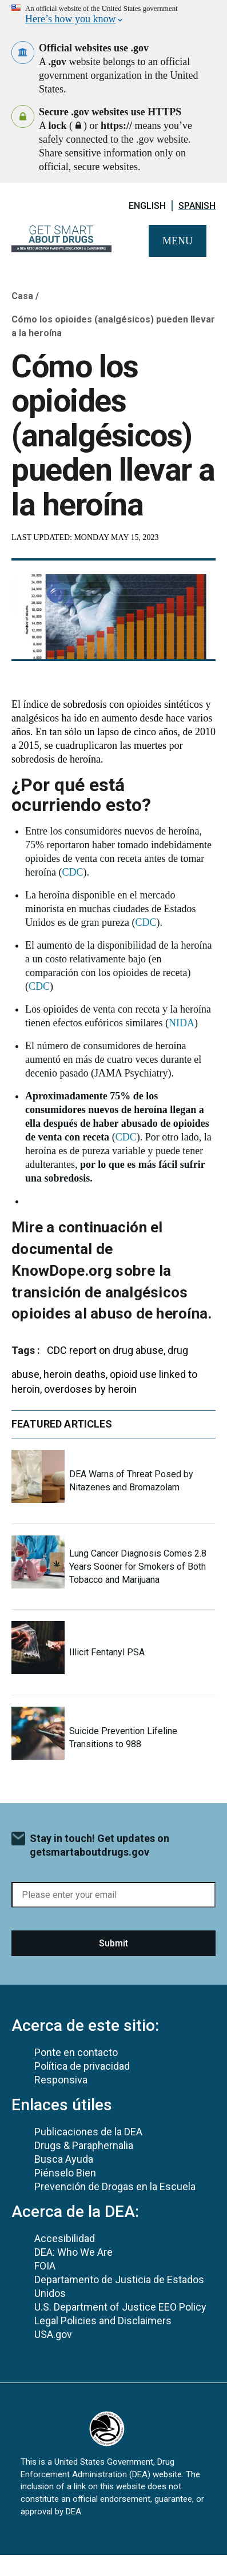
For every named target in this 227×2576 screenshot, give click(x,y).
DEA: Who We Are (73, 2252)
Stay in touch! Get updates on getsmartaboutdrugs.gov (99, 1845)
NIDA (181, 1023)
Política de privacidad (82, 2066)
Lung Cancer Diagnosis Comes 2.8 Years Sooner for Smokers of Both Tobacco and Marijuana (137, 1566)
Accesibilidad (64, 2238)
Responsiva (60, 2080)
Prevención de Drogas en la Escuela (115, 2186)
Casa (22, 296)
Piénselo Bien (65, 2173)
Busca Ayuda (63, 2159)
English (147, 205)
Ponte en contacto (76, 2052)
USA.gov (53, 2334)
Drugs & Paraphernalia (83, 2145)
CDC (72, 872)
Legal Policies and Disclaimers (103, 2321)
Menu (177, 241)
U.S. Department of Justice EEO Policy (120, 2307)
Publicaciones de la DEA (88, 2132)
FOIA (44, 2266)
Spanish (197, 205)
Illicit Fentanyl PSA (107, 1652)
